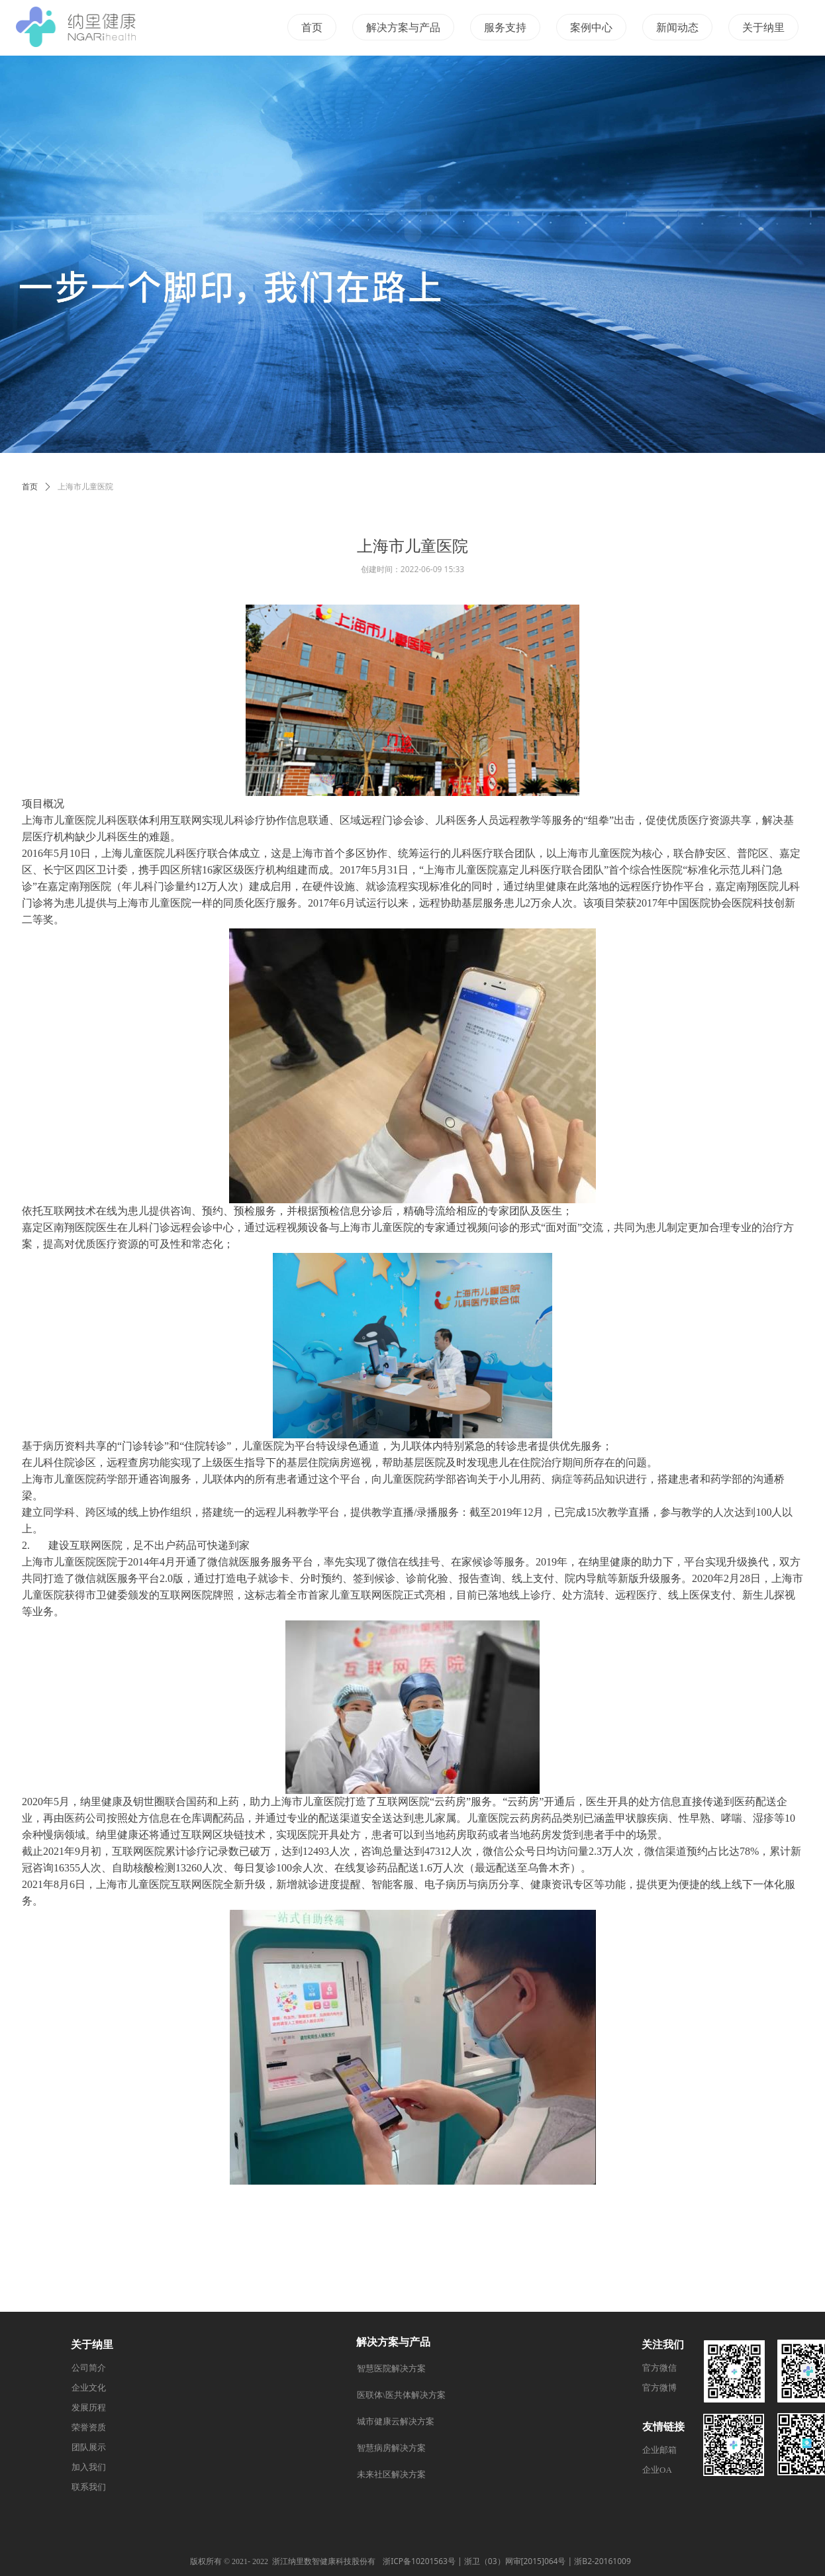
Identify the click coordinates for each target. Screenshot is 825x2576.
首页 (30, 486)
